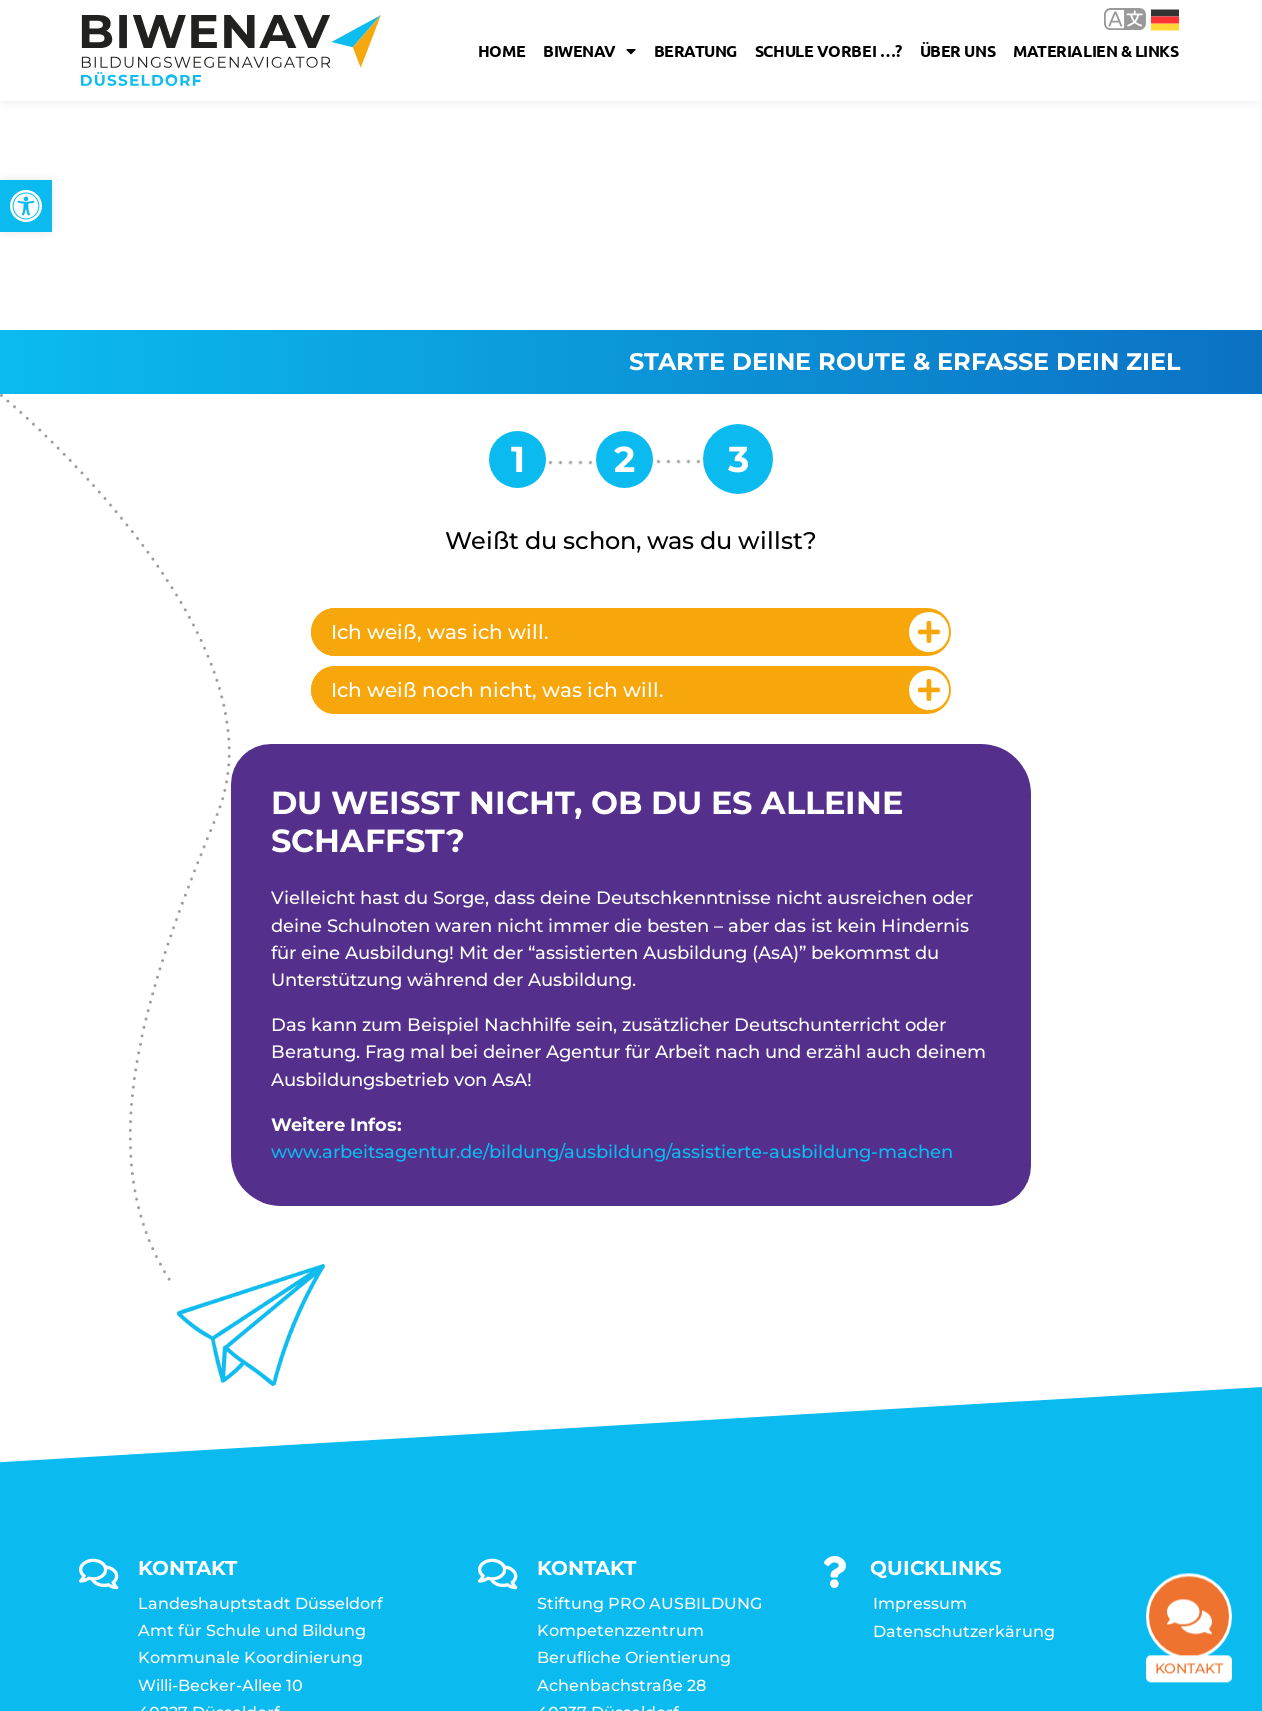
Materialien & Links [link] (1095, 50)
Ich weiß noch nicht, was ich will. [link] (497, 461)
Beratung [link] (695, 50)
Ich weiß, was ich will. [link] (440, 403)
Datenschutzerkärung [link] (964, 1402)
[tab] (631, 403)
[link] (26, 206)
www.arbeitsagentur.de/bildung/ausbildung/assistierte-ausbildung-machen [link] (612, 923)
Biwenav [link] (589, 51)
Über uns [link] (957, 50)
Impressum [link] (920, 1374)
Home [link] (501, 50)
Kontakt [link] (1189, 1665)
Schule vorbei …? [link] (828, 50)
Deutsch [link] (1165, 20)
